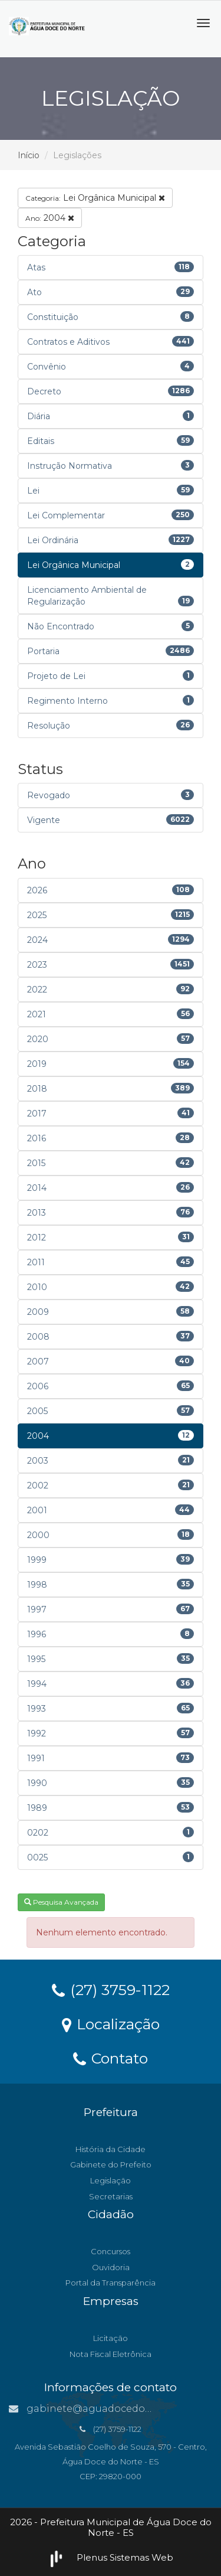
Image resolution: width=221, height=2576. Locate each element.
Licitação (110, 2338)
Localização (111, 2023)
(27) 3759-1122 (111, 1989)
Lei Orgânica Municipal (95, 197)
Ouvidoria (111, 2267)
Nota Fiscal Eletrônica (110, 2354)
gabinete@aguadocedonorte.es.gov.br (113, 2408)
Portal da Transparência (110, 2282)
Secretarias (111, 2196)
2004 (49, 218)
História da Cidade (110, 2149)
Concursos (110, 2251)
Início (28, 155)
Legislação (110, 2180)
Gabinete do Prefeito (110, 2164)
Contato (110, 2057)
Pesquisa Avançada (61, 1902)
